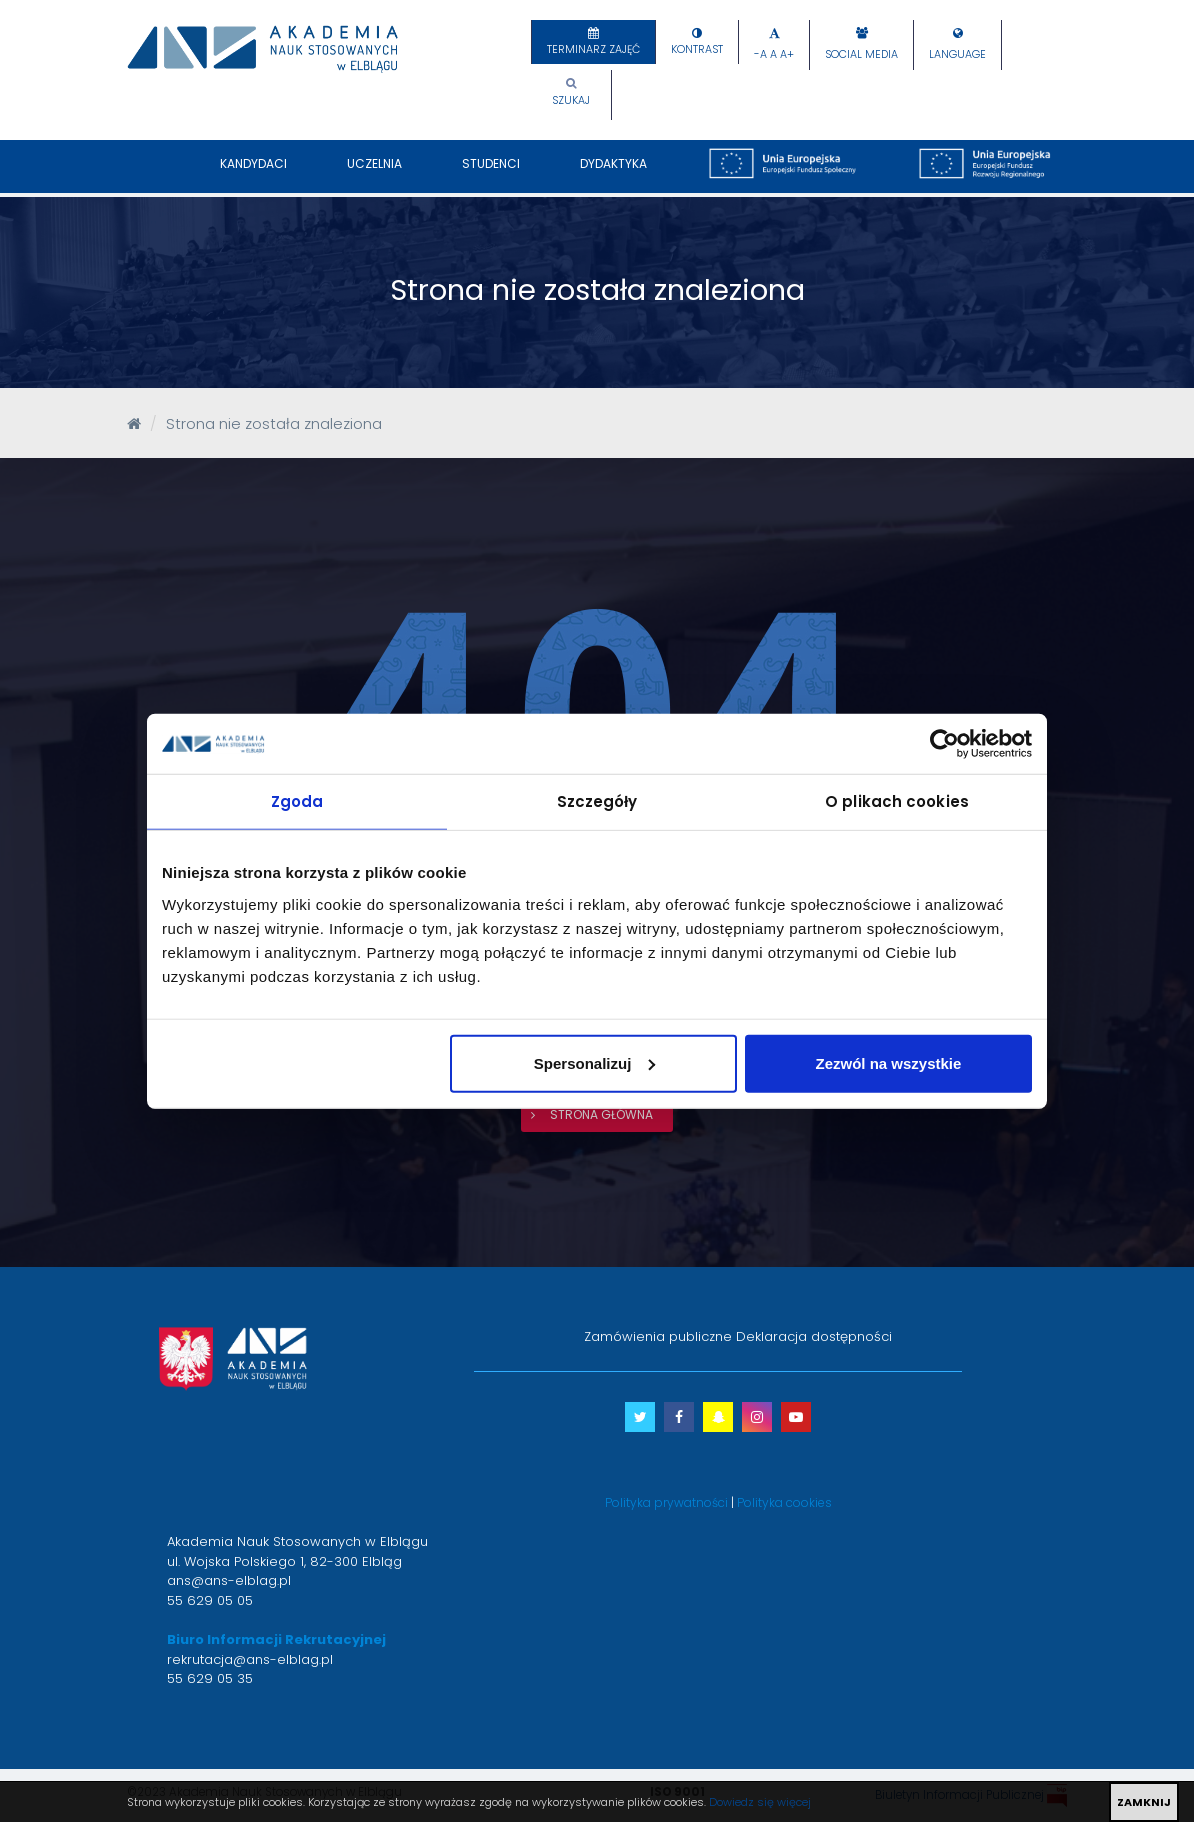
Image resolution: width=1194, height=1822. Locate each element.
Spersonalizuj (595, 1062)
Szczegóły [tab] (597, 801)
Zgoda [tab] (297, 801)
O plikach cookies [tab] (897, 801)
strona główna (601, 1114)
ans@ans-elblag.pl (229, 1580)
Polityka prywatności (666, 1502)
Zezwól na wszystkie (889, 1062)
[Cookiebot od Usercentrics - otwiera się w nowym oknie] (944, 744)
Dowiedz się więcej (760, 1802)
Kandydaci (253, 174)
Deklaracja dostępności (814, 1336)
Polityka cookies (784, 1502)
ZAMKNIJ (1144, 1802)
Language (957, 54)
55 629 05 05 (210, 1600)
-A (760, 54)
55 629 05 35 (210, 1678)
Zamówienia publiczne (658, 1336)
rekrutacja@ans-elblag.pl (250, 1659)
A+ (787, 54)
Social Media (861, 54)
